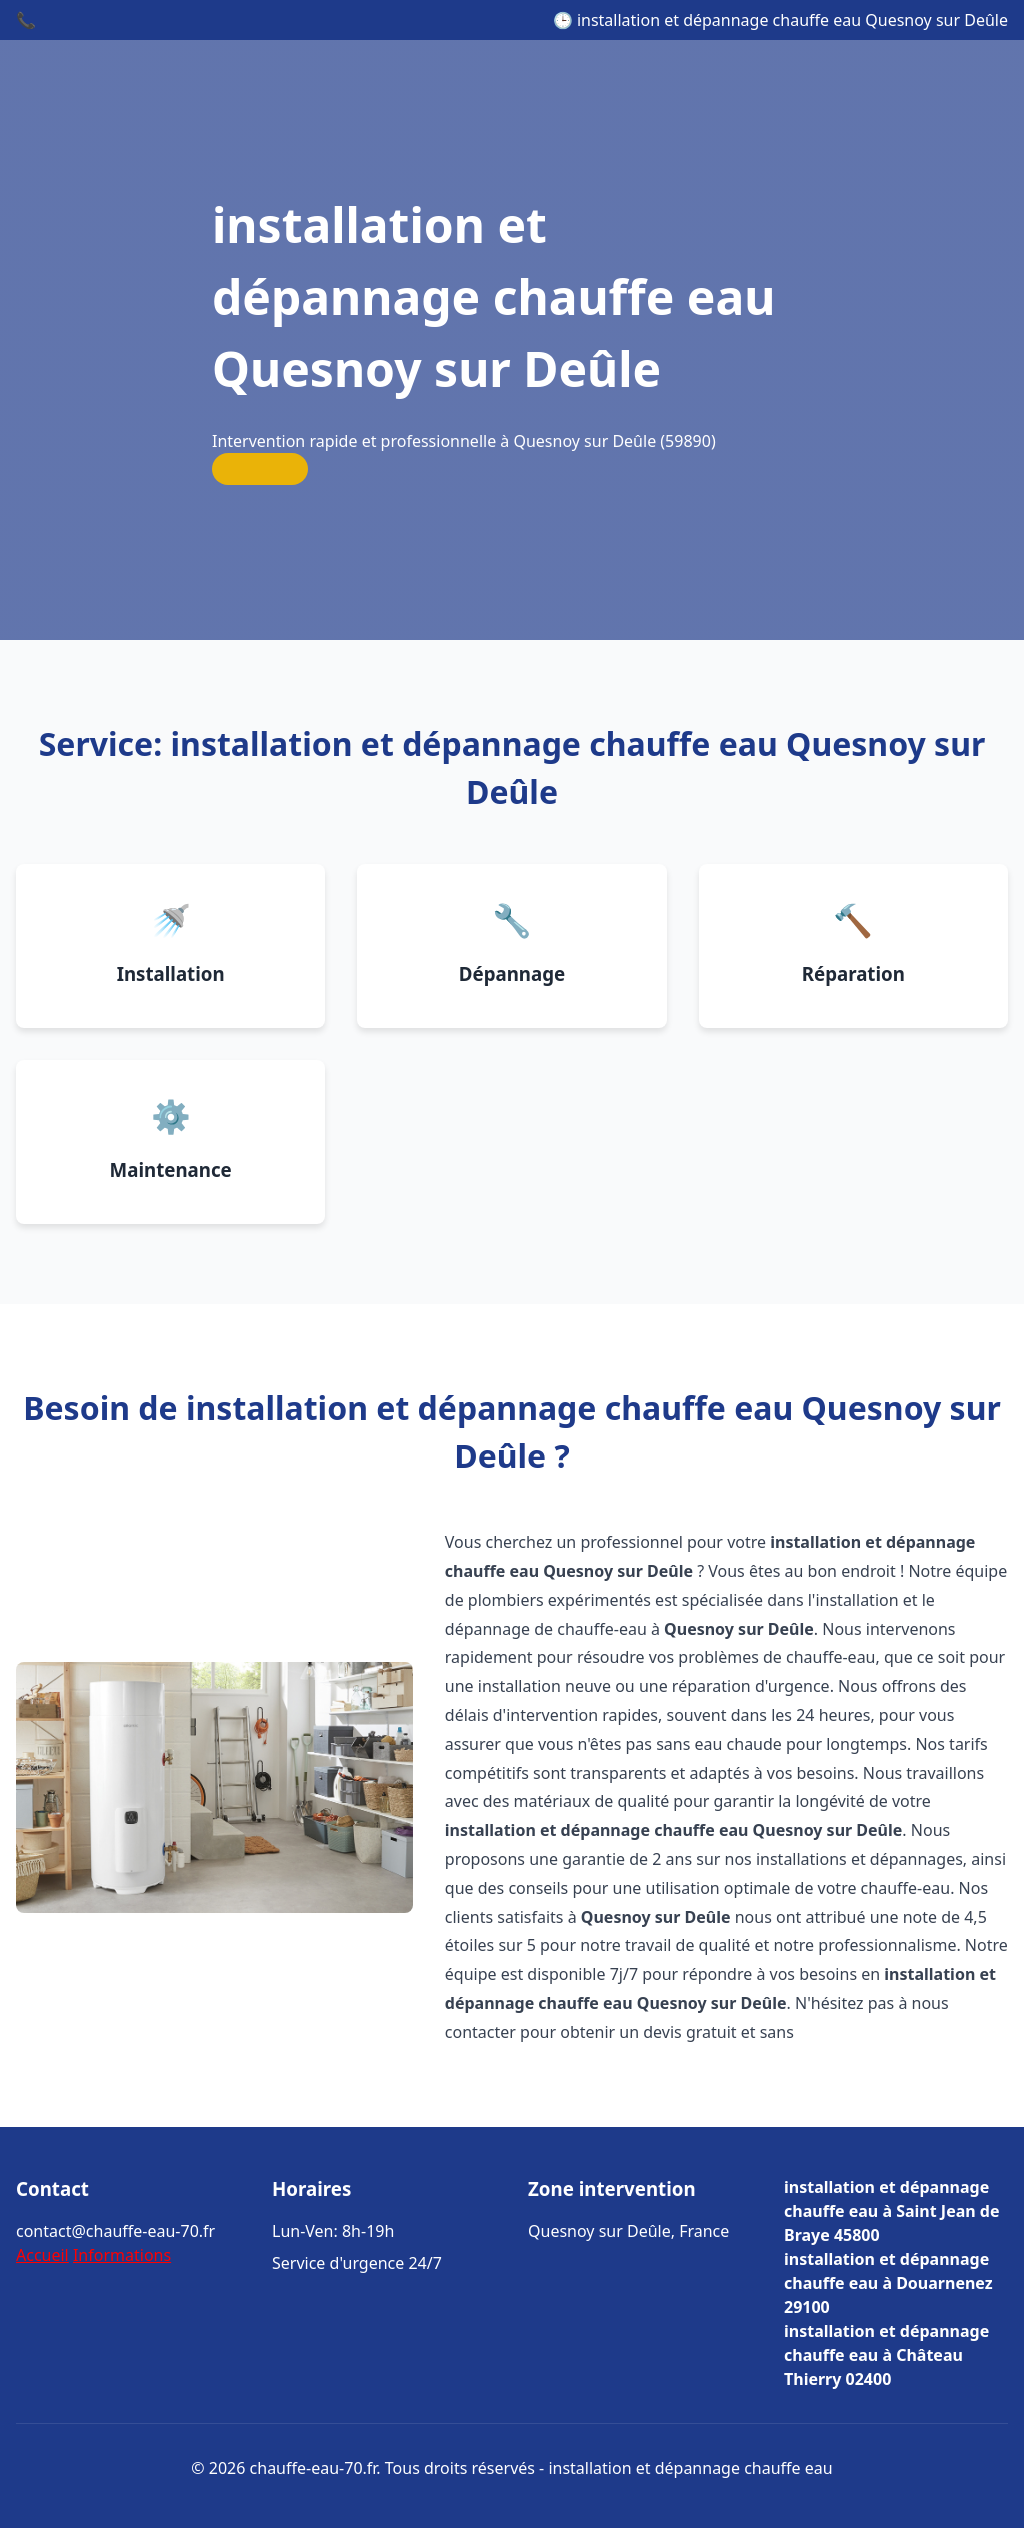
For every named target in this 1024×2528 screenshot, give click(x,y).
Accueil (42, 2255)
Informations (122, 2255)
